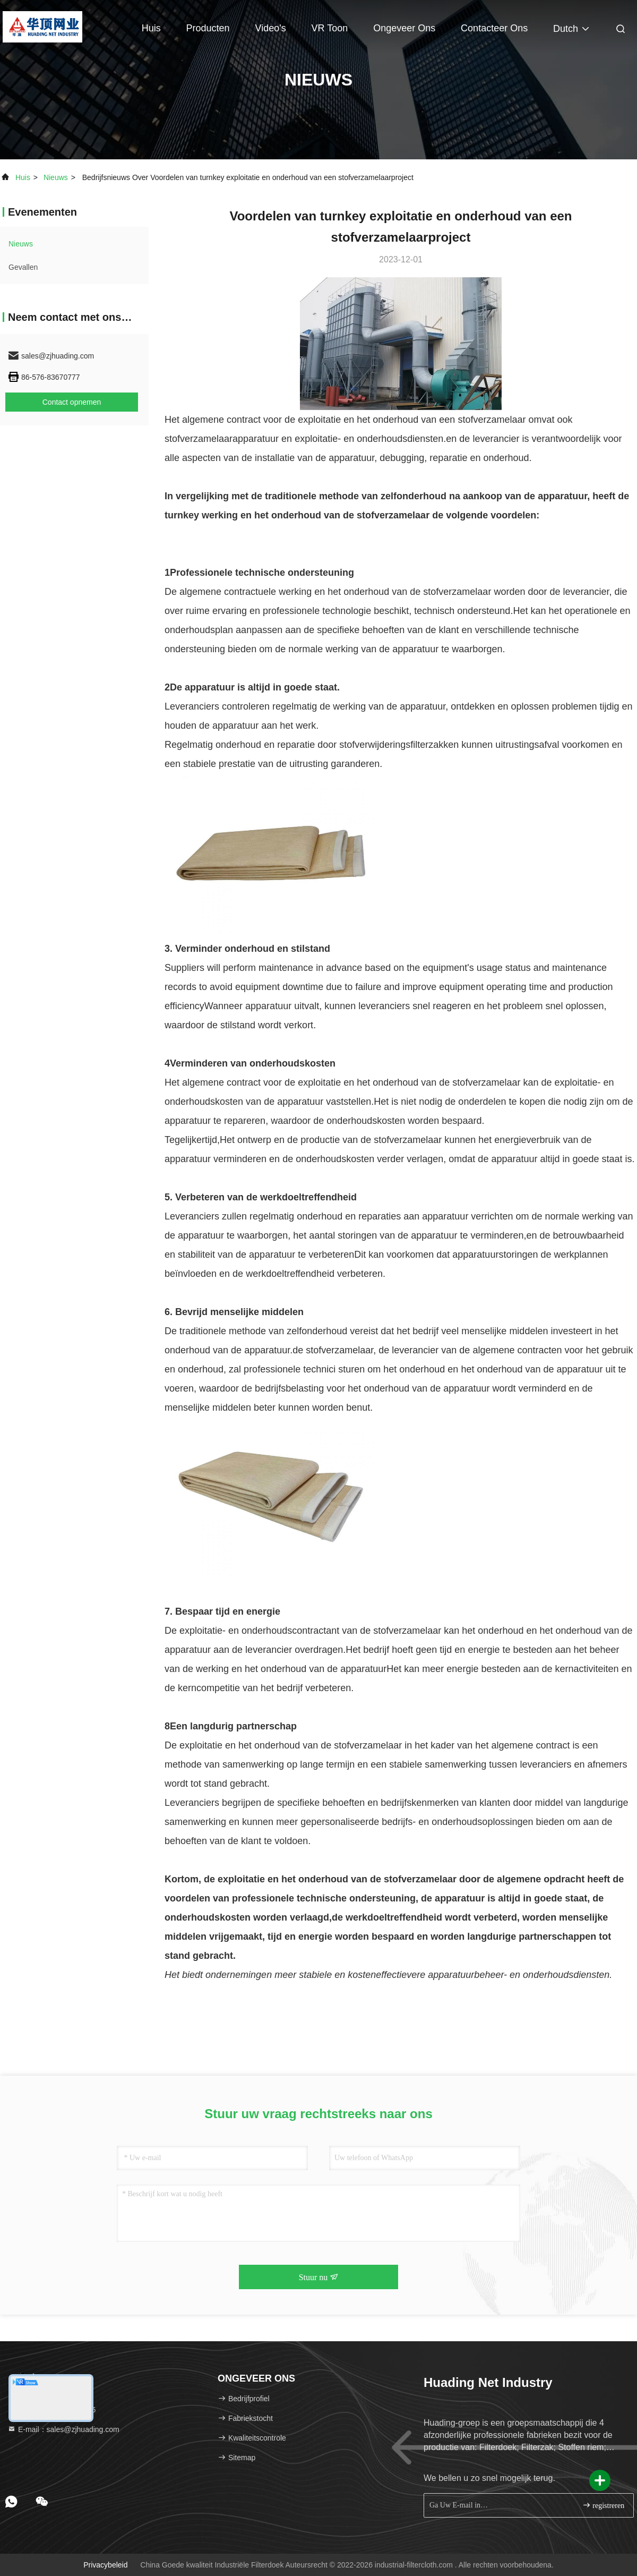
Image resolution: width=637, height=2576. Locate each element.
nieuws (56, 177)
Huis (151, 28)
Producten (208, 28)
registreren (603, 2505)
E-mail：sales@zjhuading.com (63, 2429)
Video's (270, 28)
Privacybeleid (105, 2565)
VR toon (330, 28)
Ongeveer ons (404, 28)
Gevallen (23, 267)
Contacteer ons (494, 28)
